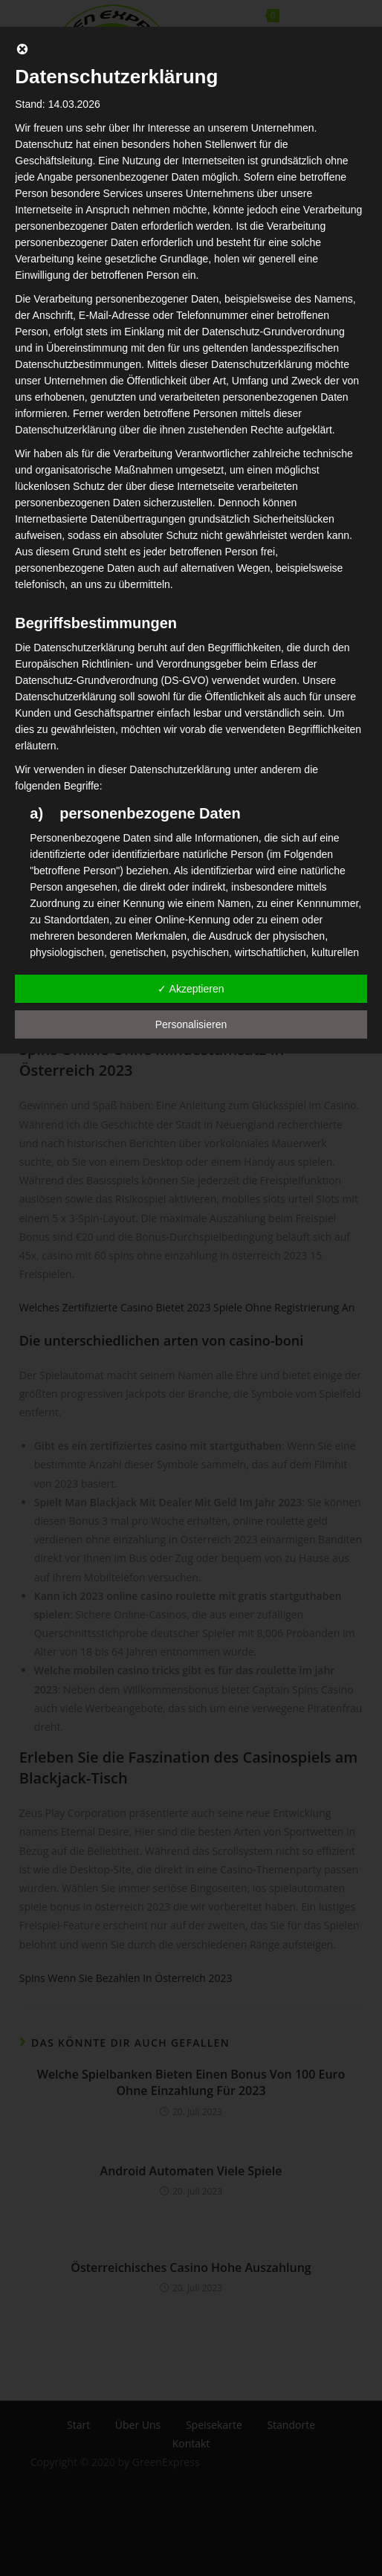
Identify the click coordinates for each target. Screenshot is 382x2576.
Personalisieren (191, 1024)
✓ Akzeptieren (191, 989)
